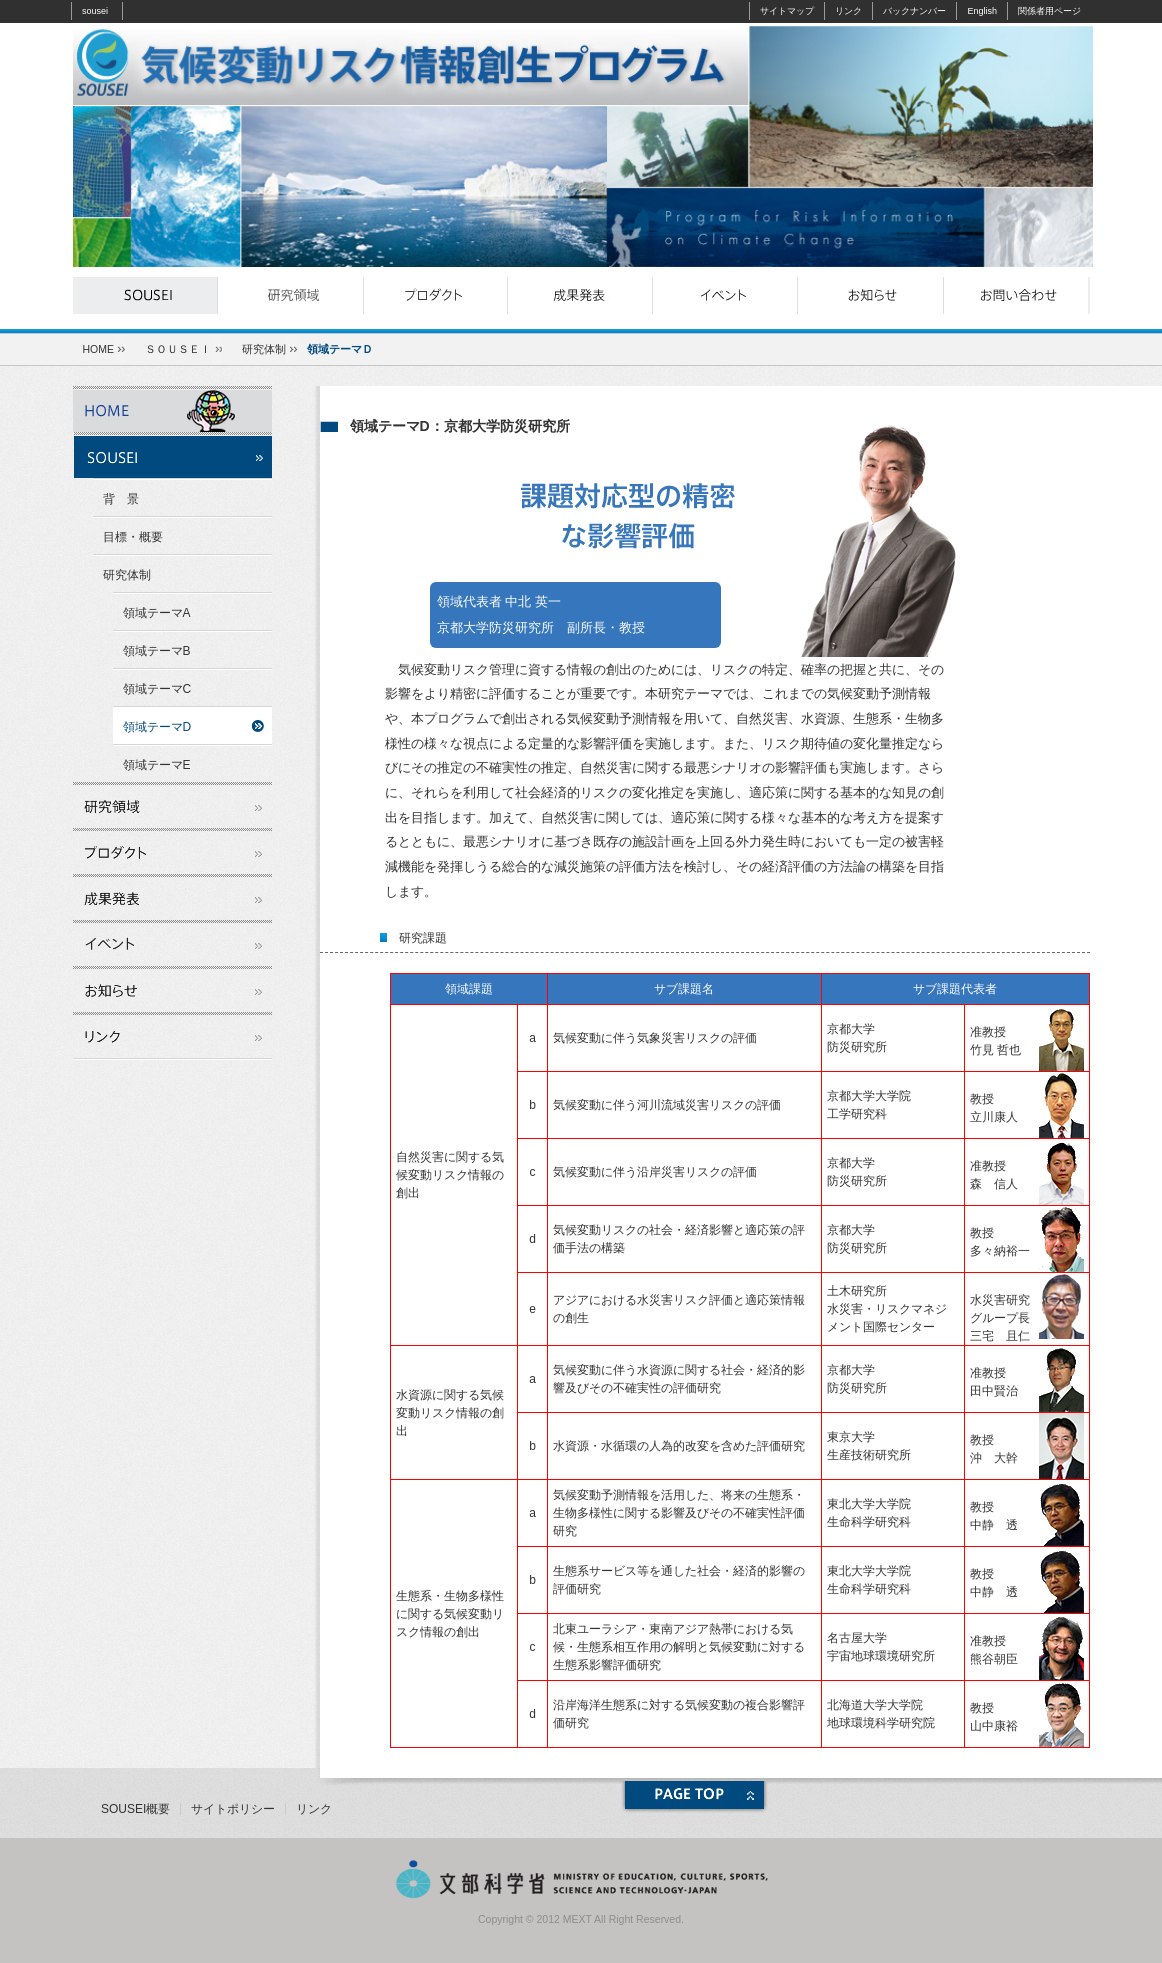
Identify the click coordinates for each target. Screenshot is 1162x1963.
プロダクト (435, 295)
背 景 (121, 499)
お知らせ (870, 295)
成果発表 (580, 295)
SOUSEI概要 (135, 1809)
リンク (848, 11)
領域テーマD (157, 727)
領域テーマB (157, 651)
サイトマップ (787, 11)
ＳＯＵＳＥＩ (178, 349)
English (982, 11)
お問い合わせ (1015, 295)
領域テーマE (157, 765)
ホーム (172, 409)
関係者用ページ (1049, 11)
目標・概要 (133, 537)
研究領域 (290, 295)
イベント (725, 295)
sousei (95, 11)
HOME (99, 349)
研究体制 (264, 349)
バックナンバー (914, 11)
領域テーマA (157, 613)
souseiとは (145, 295)
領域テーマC (157, 689)
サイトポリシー (233, 1809)
